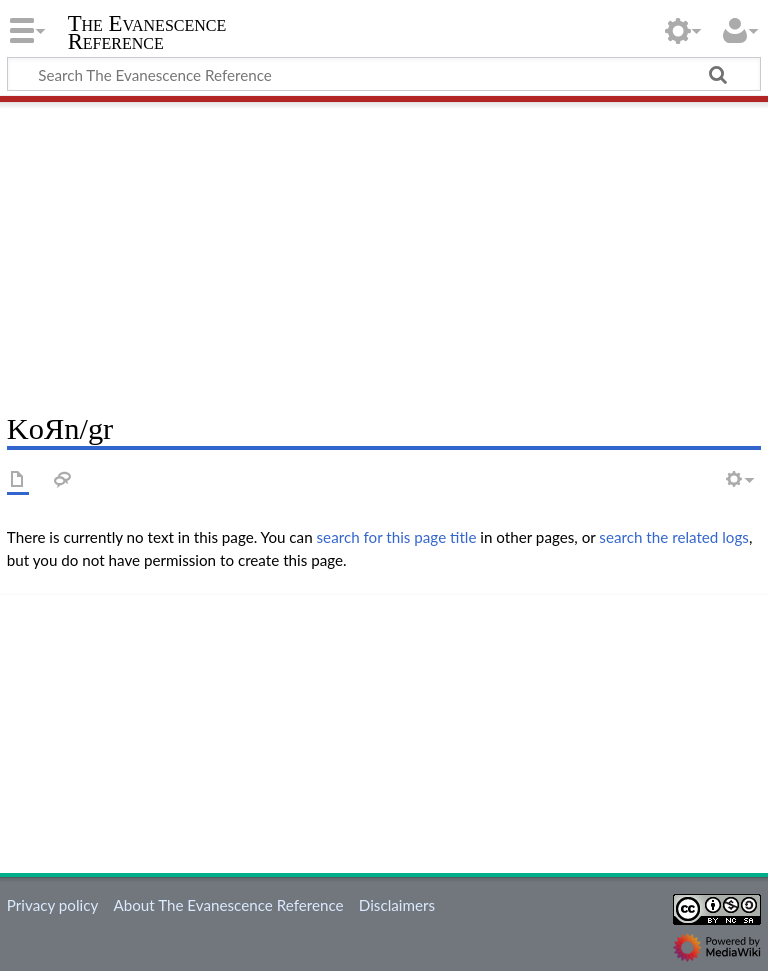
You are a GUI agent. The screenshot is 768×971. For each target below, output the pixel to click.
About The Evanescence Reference (228, 905)
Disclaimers (397, 905)
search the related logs (674, 537)
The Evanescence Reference (147, 33)
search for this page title (397, 537)
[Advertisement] (384, 250)
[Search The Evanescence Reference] (384, 74)
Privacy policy (52, 905)
